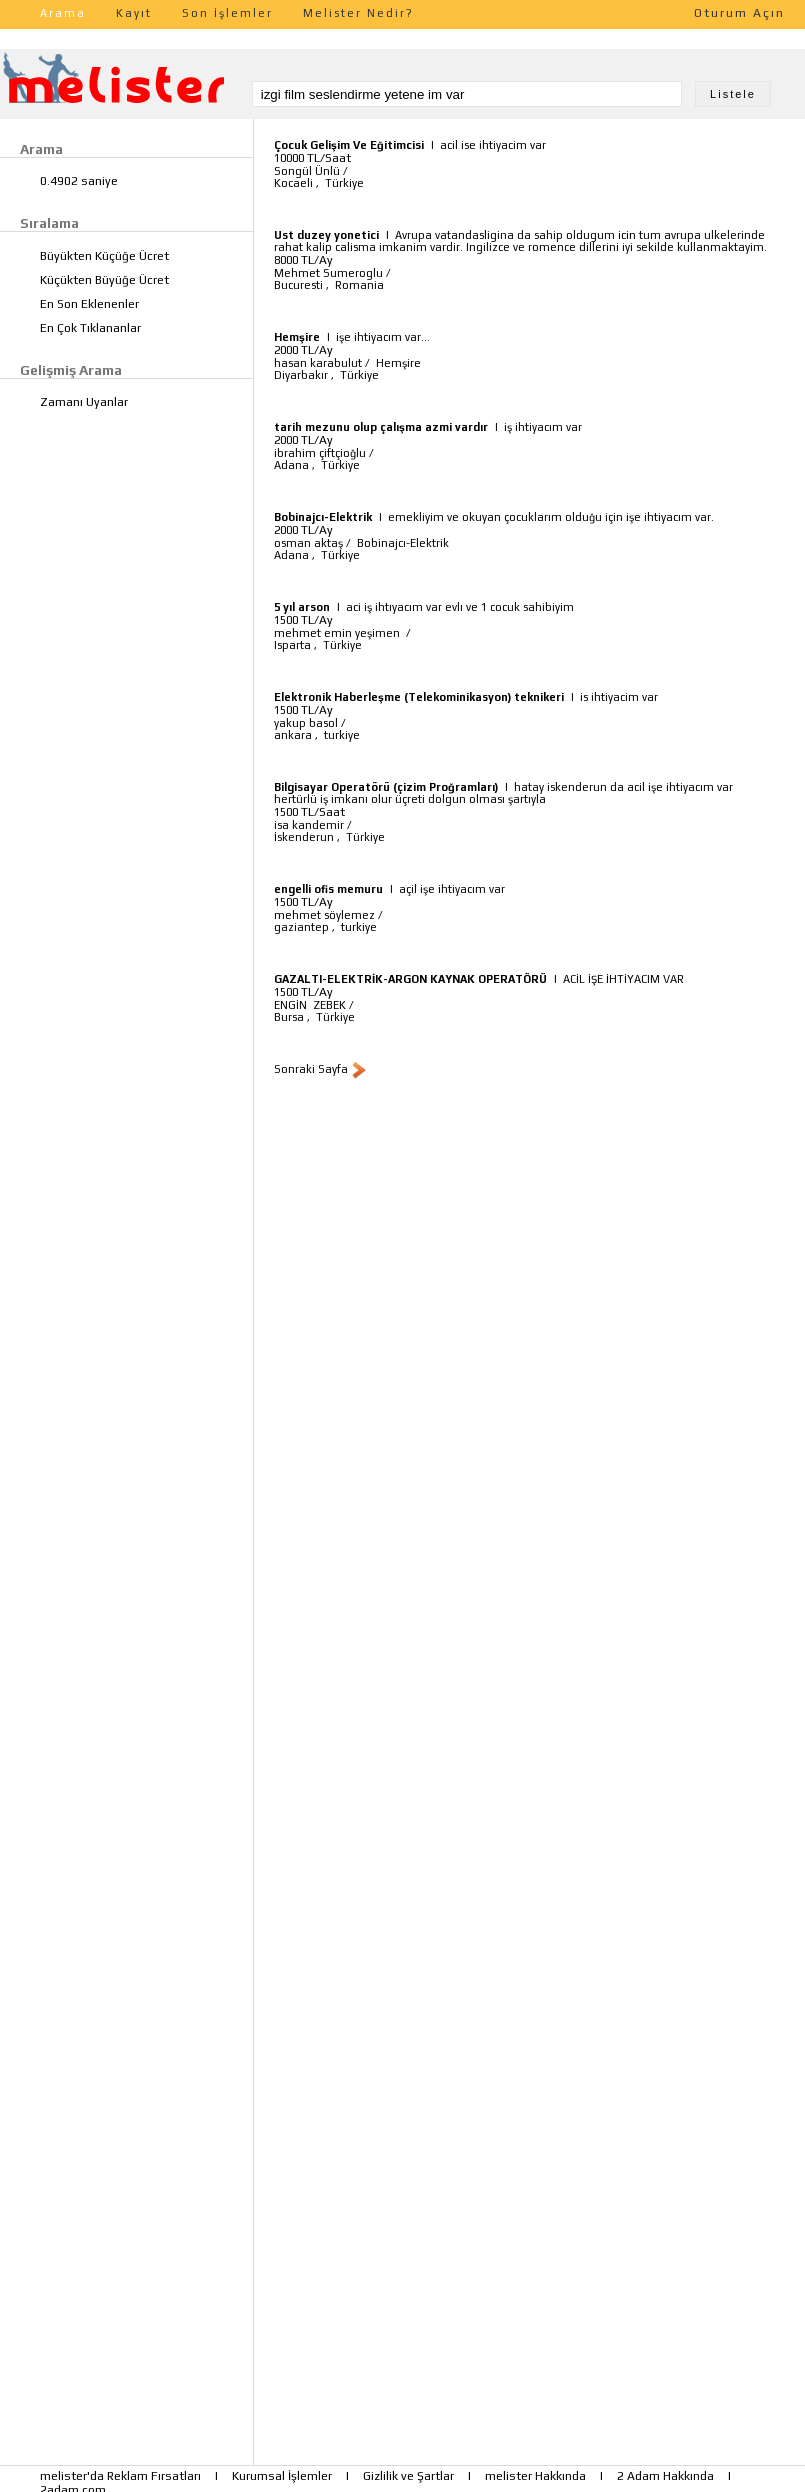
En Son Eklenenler (89, 304)
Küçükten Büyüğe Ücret (104, 280)
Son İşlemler (227, 13)
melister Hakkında (535, 2476)
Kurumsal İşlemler (282, 2476)
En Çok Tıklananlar (90, 328)
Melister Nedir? (358, 13)
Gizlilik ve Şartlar (408, 2476)
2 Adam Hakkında (665, 2476)
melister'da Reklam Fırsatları (120, 2476)
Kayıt (134, 13)
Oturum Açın (739, 13)
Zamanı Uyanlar (84, 402)
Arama (63, 13)
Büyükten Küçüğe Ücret (104, 256)
